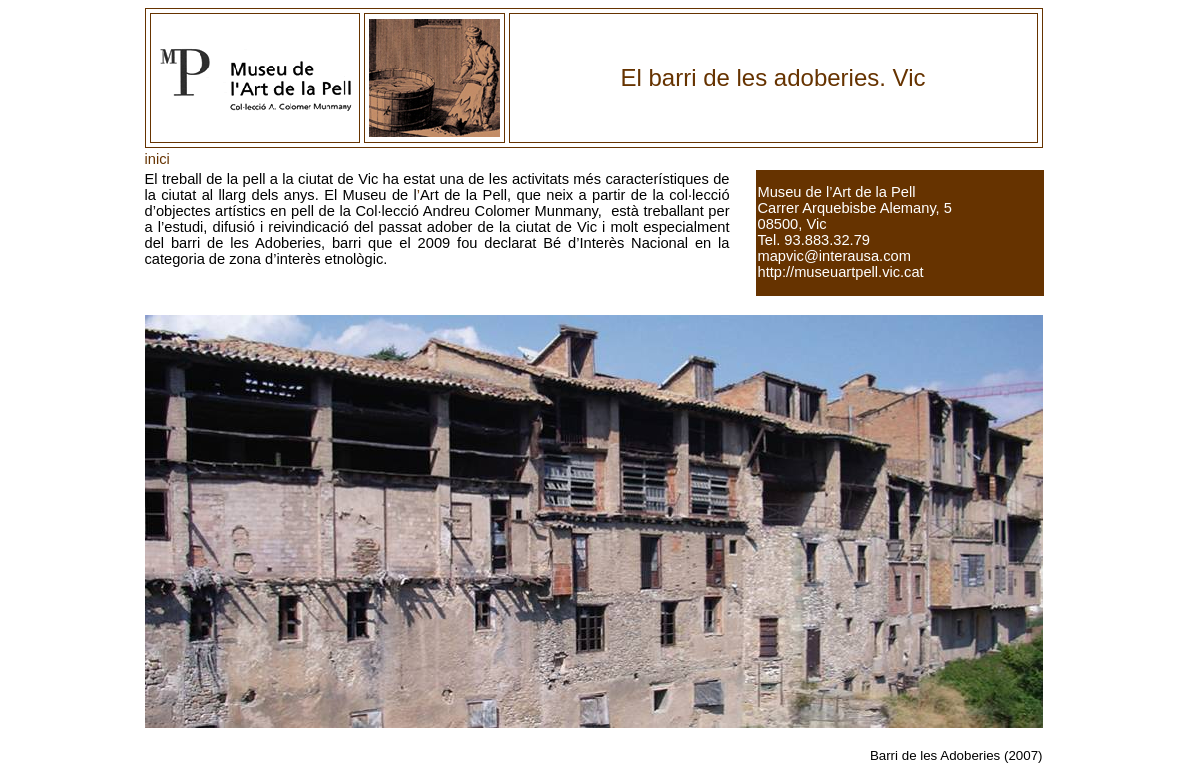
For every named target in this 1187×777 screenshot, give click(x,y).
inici (157, 159)
